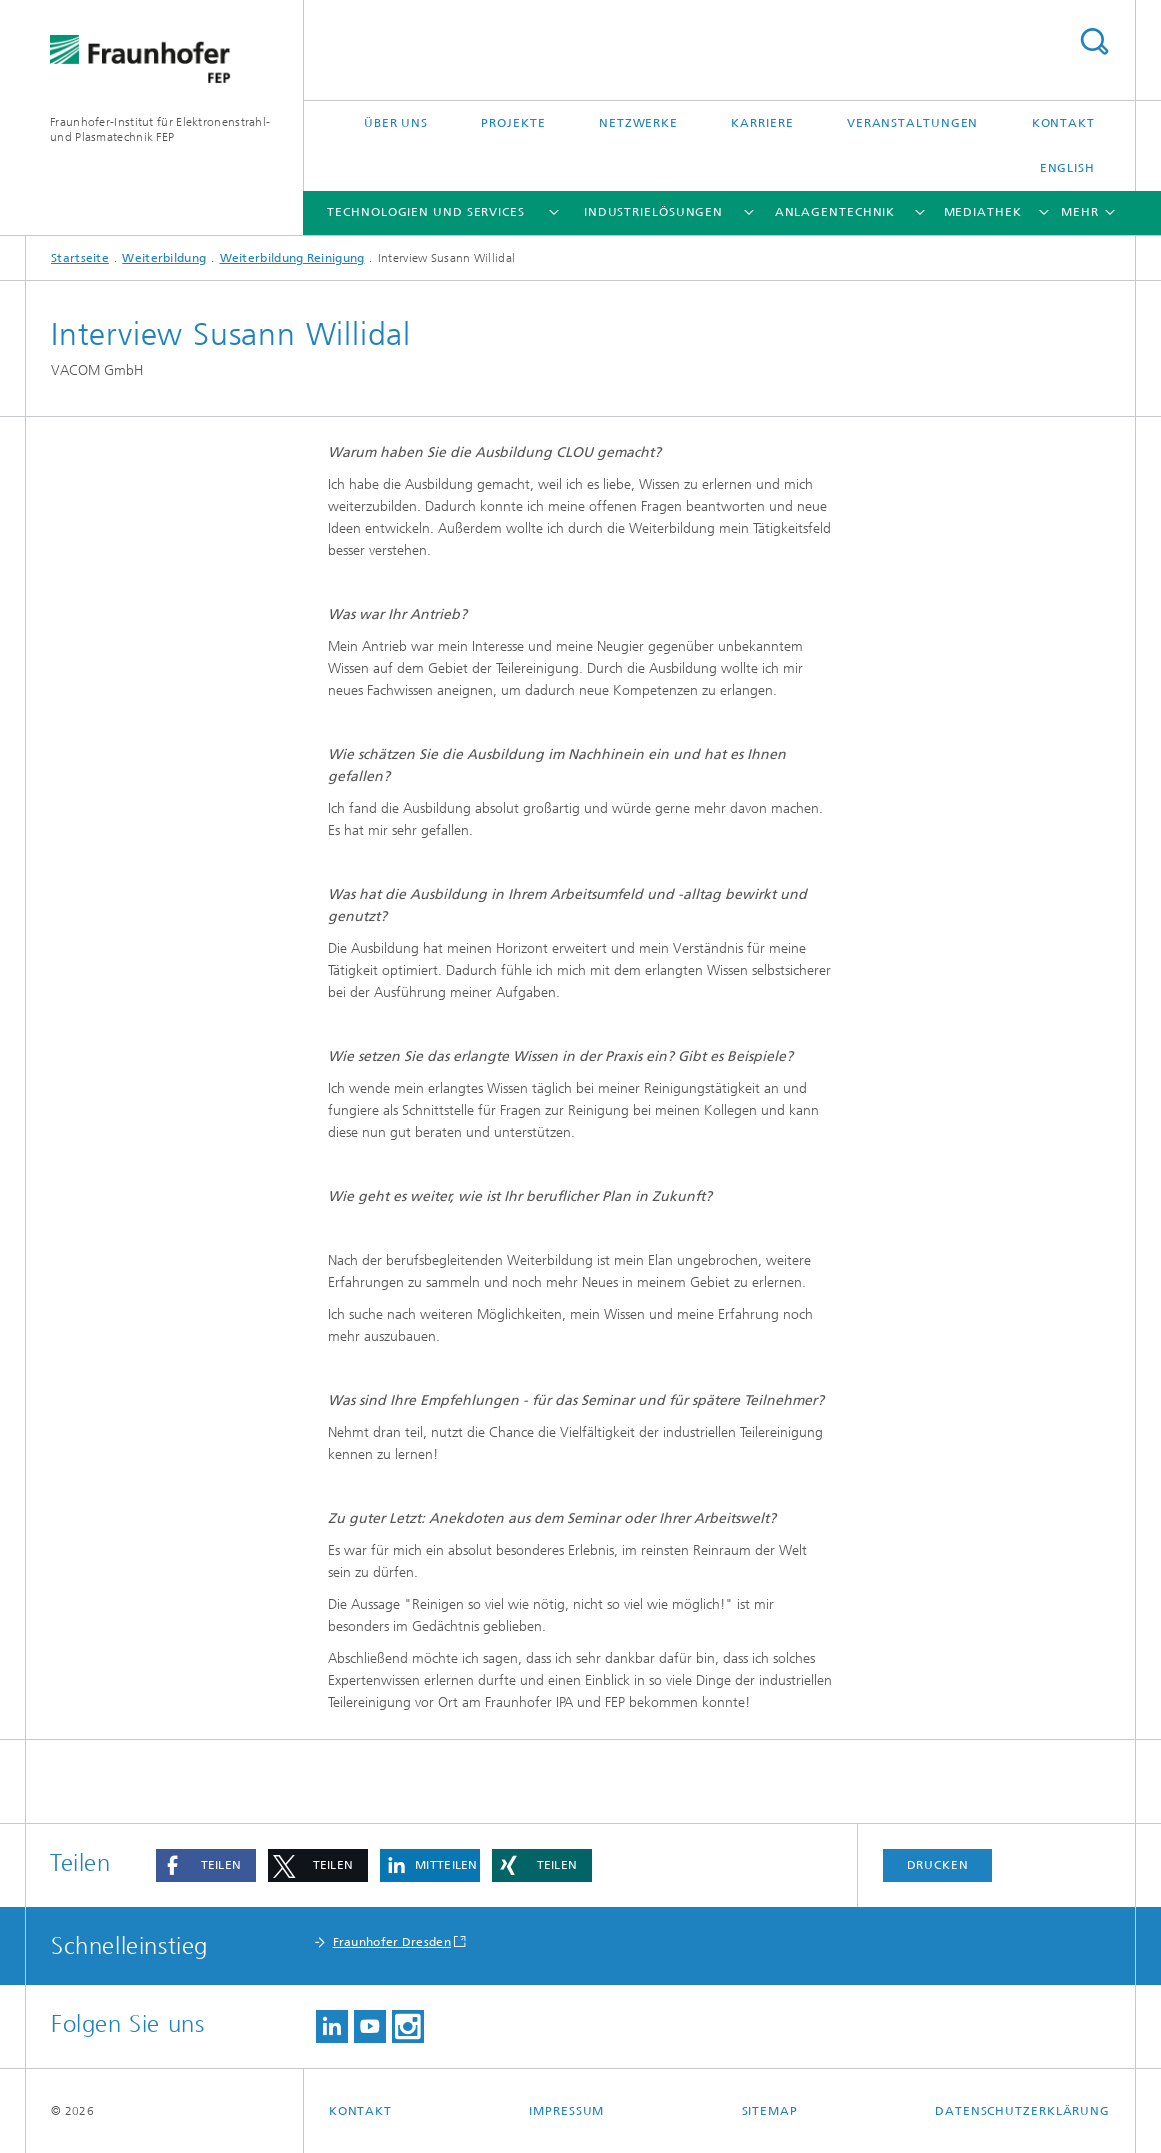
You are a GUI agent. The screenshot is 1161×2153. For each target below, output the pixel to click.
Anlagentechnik (835, 212)
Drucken (938, 1865)
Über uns (396, 123)
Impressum (566, 2111)
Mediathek (983, 212)
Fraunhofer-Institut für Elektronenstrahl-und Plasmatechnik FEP (160, 129)
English (1067, 168)
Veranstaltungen (913, 123)
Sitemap (770, 2111)
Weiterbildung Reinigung (292, 258)
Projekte (513, 123)
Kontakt (1063, 123)
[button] (206, 1865)
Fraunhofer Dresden (392, 1942)
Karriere (762, 123)
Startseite (80, 258)
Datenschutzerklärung (1022, 2111)
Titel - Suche (1094, 41)
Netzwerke (638, 123)
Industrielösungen (653, 212)
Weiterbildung (164, 258)
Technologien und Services (426, 212)
